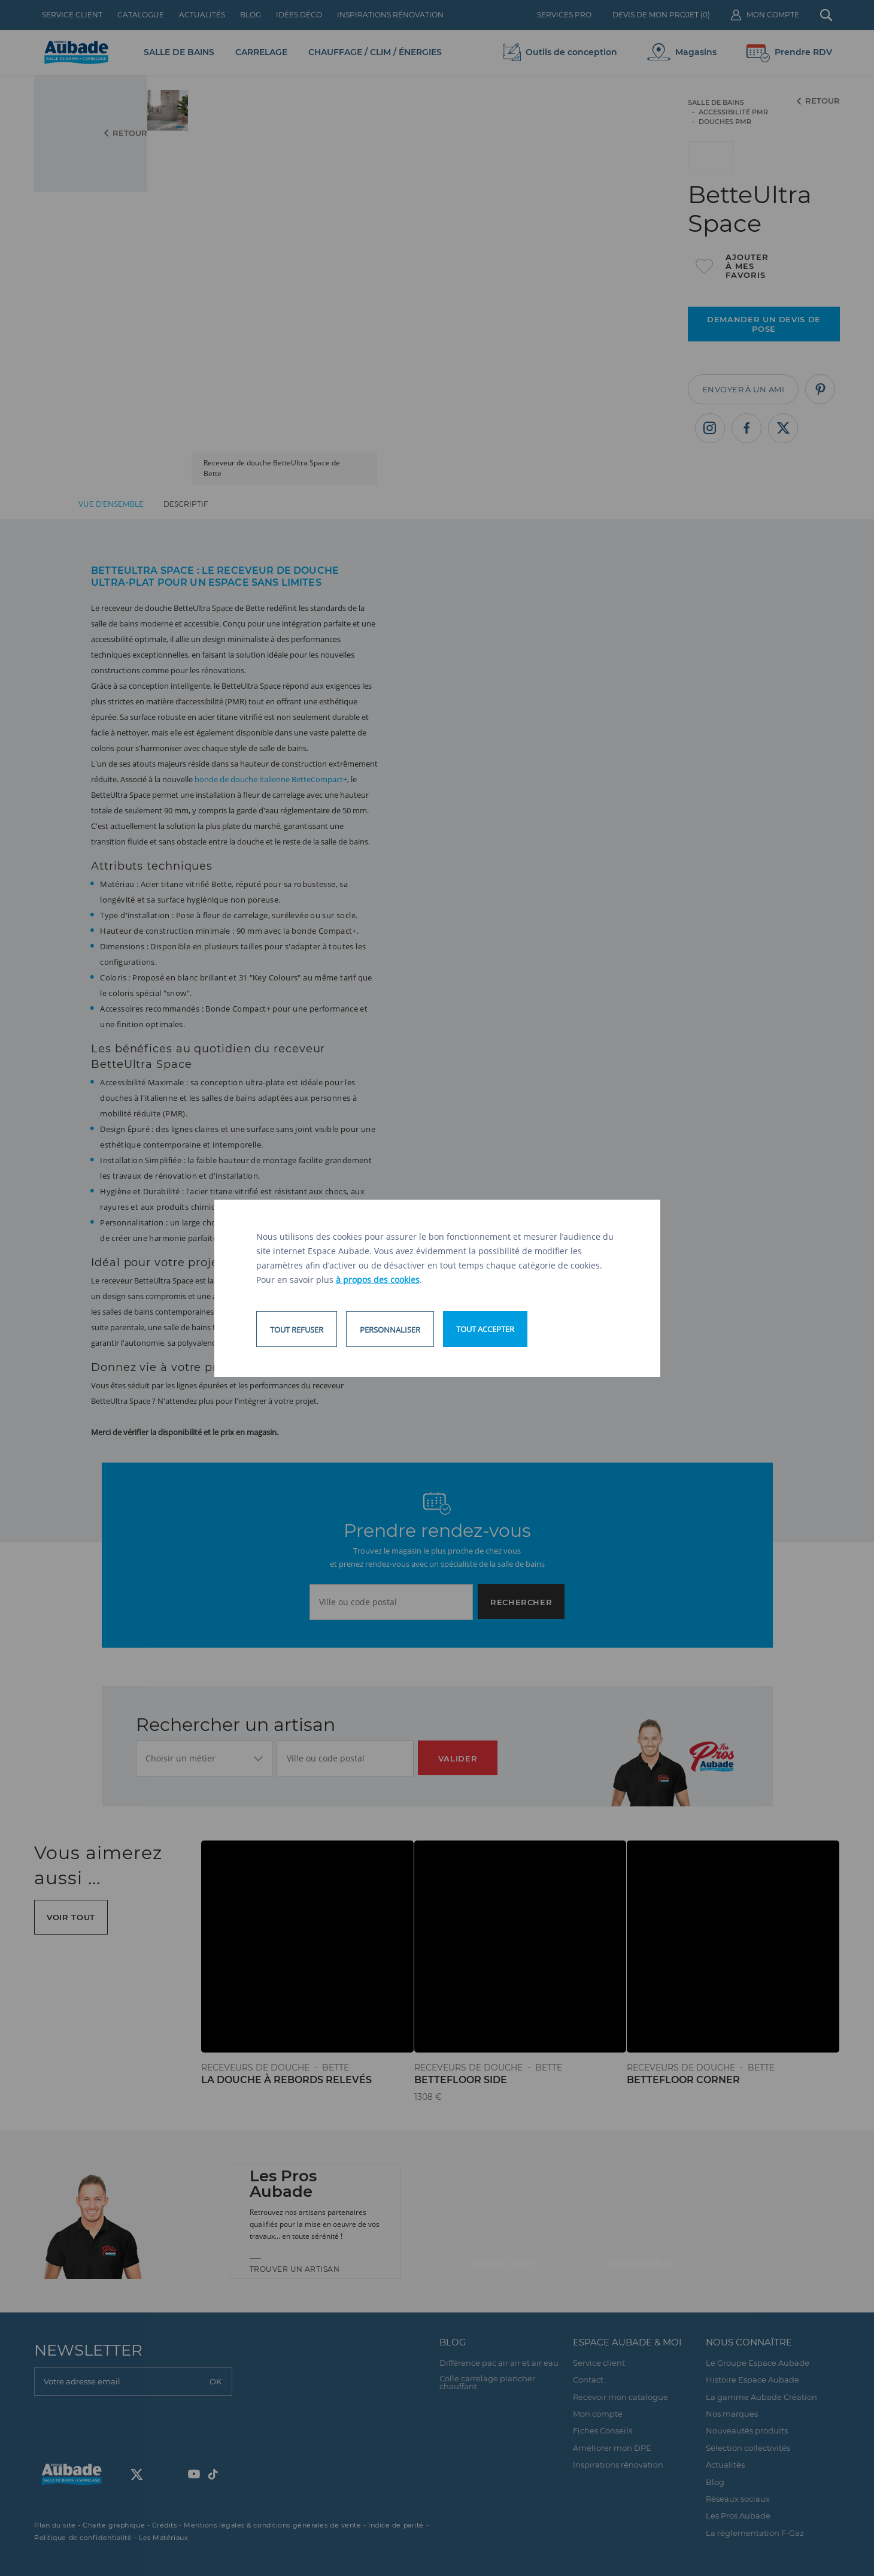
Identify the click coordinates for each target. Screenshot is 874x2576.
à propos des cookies (378, 1279)
